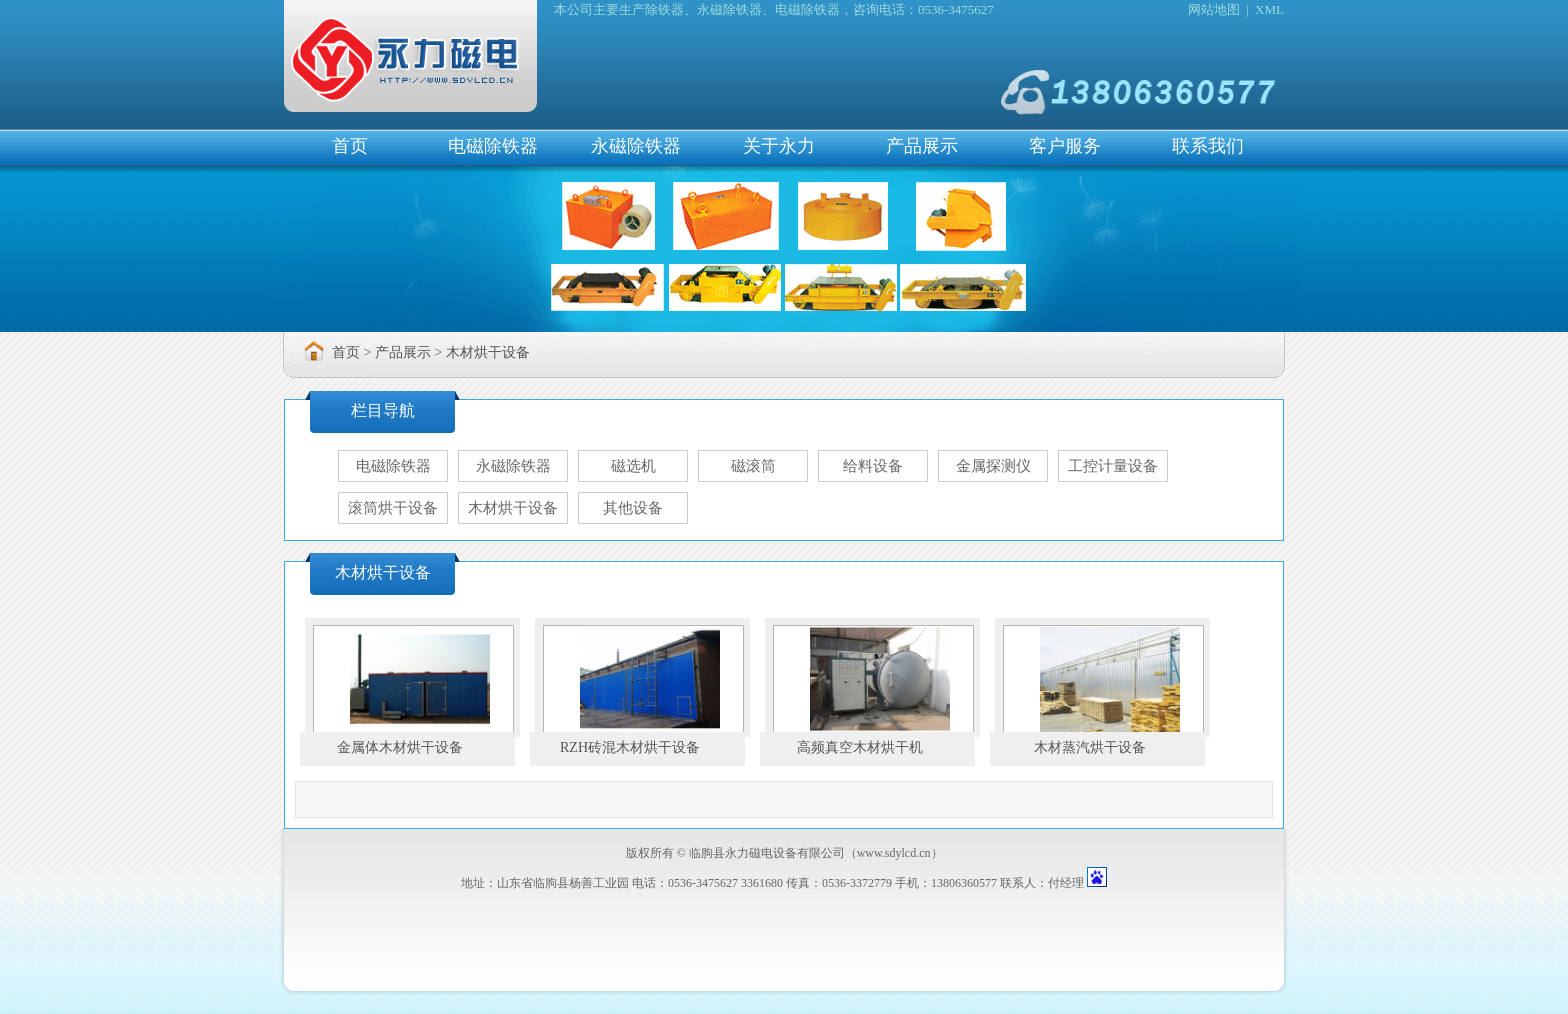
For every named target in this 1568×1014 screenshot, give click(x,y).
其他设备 (633, 508)
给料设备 (873, 466)
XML (1269, 9)
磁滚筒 (753, 466)
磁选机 (633, 466)
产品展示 (922, 146)
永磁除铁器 (636, 146)
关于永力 (779, 146)
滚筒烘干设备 (393, 508)
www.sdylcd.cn (894, 853)
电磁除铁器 (493, 146)
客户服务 (1065, 146)
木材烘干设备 (488, 352)
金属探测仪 (993, 466)
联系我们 (1208, 146)
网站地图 (1214, 9)
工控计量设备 (1113, 466)
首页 (350, 146)
